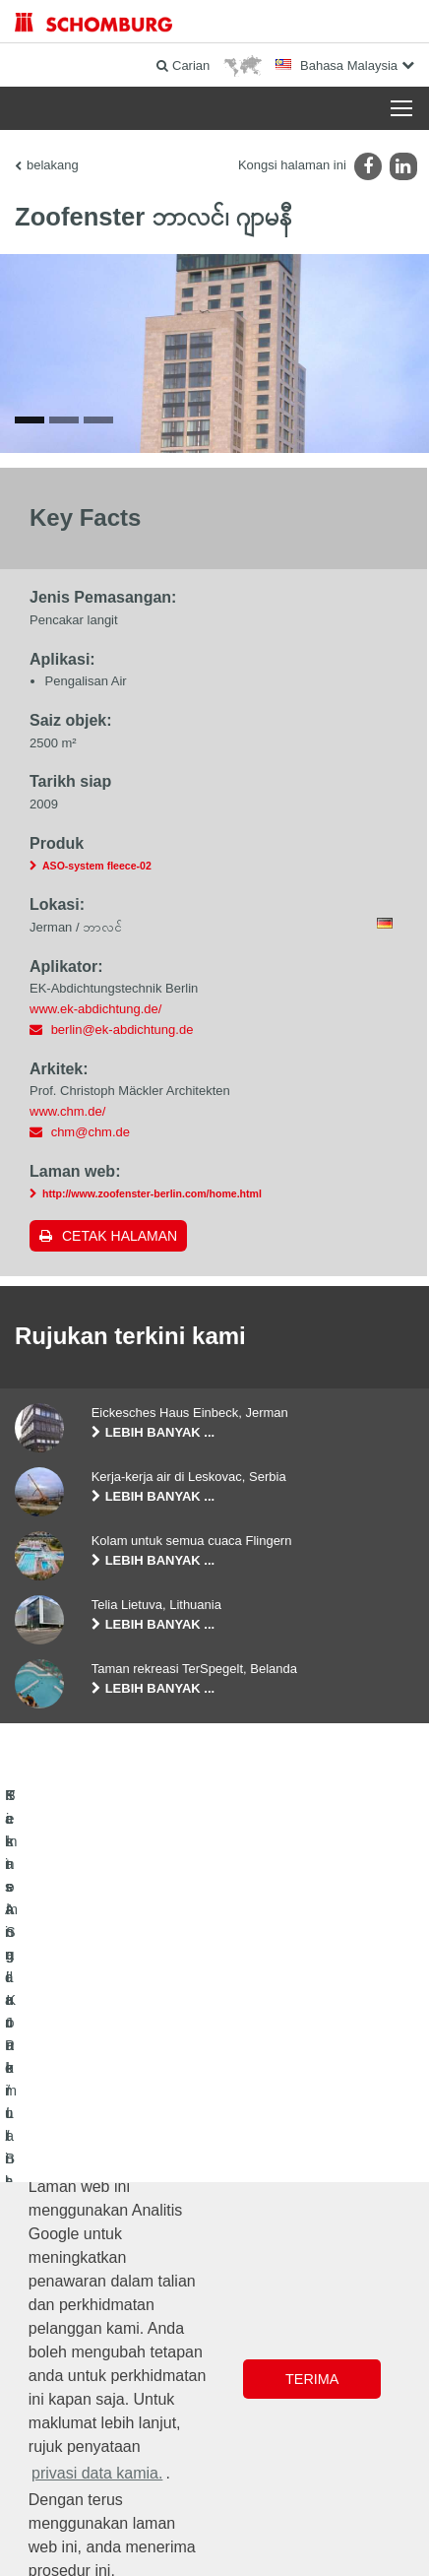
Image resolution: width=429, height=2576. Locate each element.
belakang (53, 165)
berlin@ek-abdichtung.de (122, 1166)
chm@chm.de (90, 1268)
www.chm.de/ (67, 1248)
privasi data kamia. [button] (96, 2473)
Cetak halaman (119, 1373)
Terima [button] (311, 2379)
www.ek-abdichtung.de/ (95, 1145)
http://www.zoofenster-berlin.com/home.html (152, 1330)
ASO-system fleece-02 (97, 1002)
